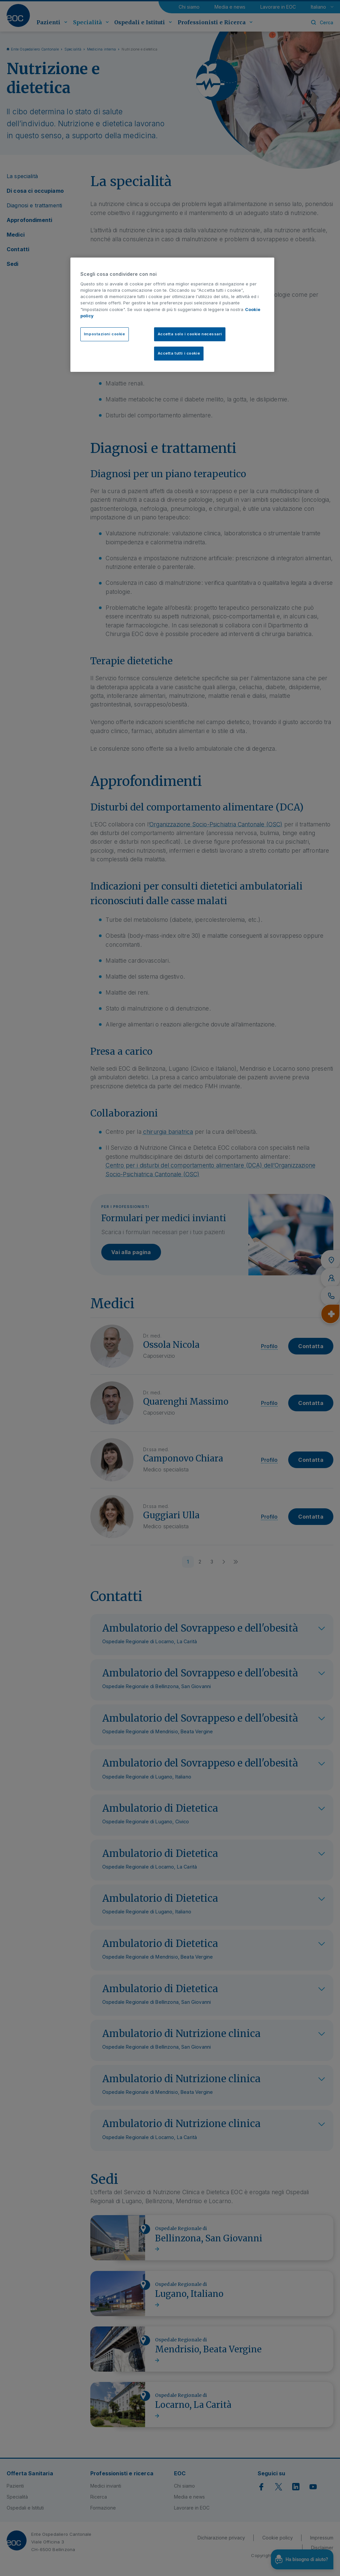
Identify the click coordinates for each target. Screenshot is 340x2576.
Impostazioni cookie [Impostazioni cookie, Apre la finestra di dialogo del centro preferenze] (104, 334)
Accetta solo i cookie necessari (190, 334)
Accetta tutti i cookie (179, 353)
